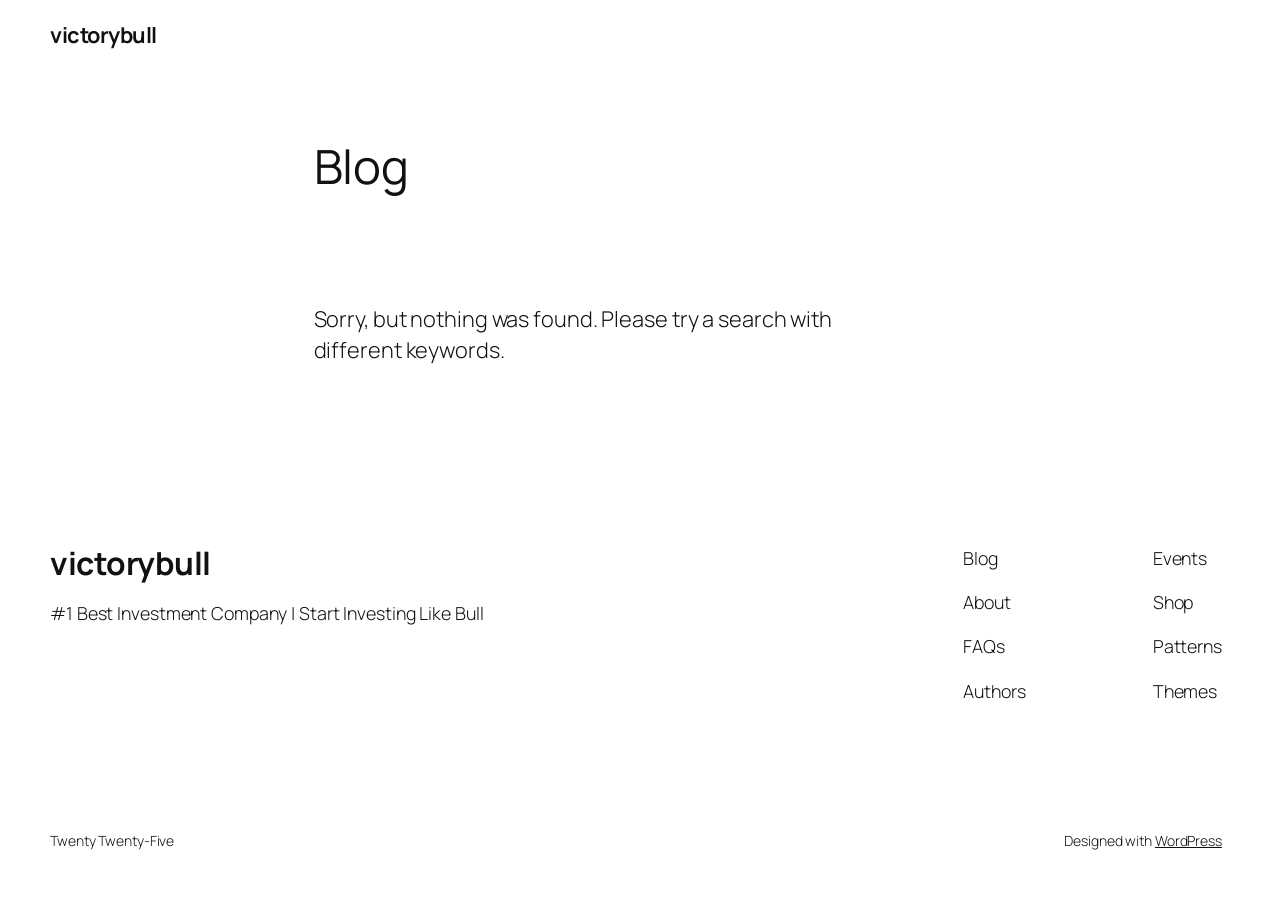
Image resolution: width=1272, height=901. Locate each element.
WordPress (1188, 840)
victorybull (103, 35)
